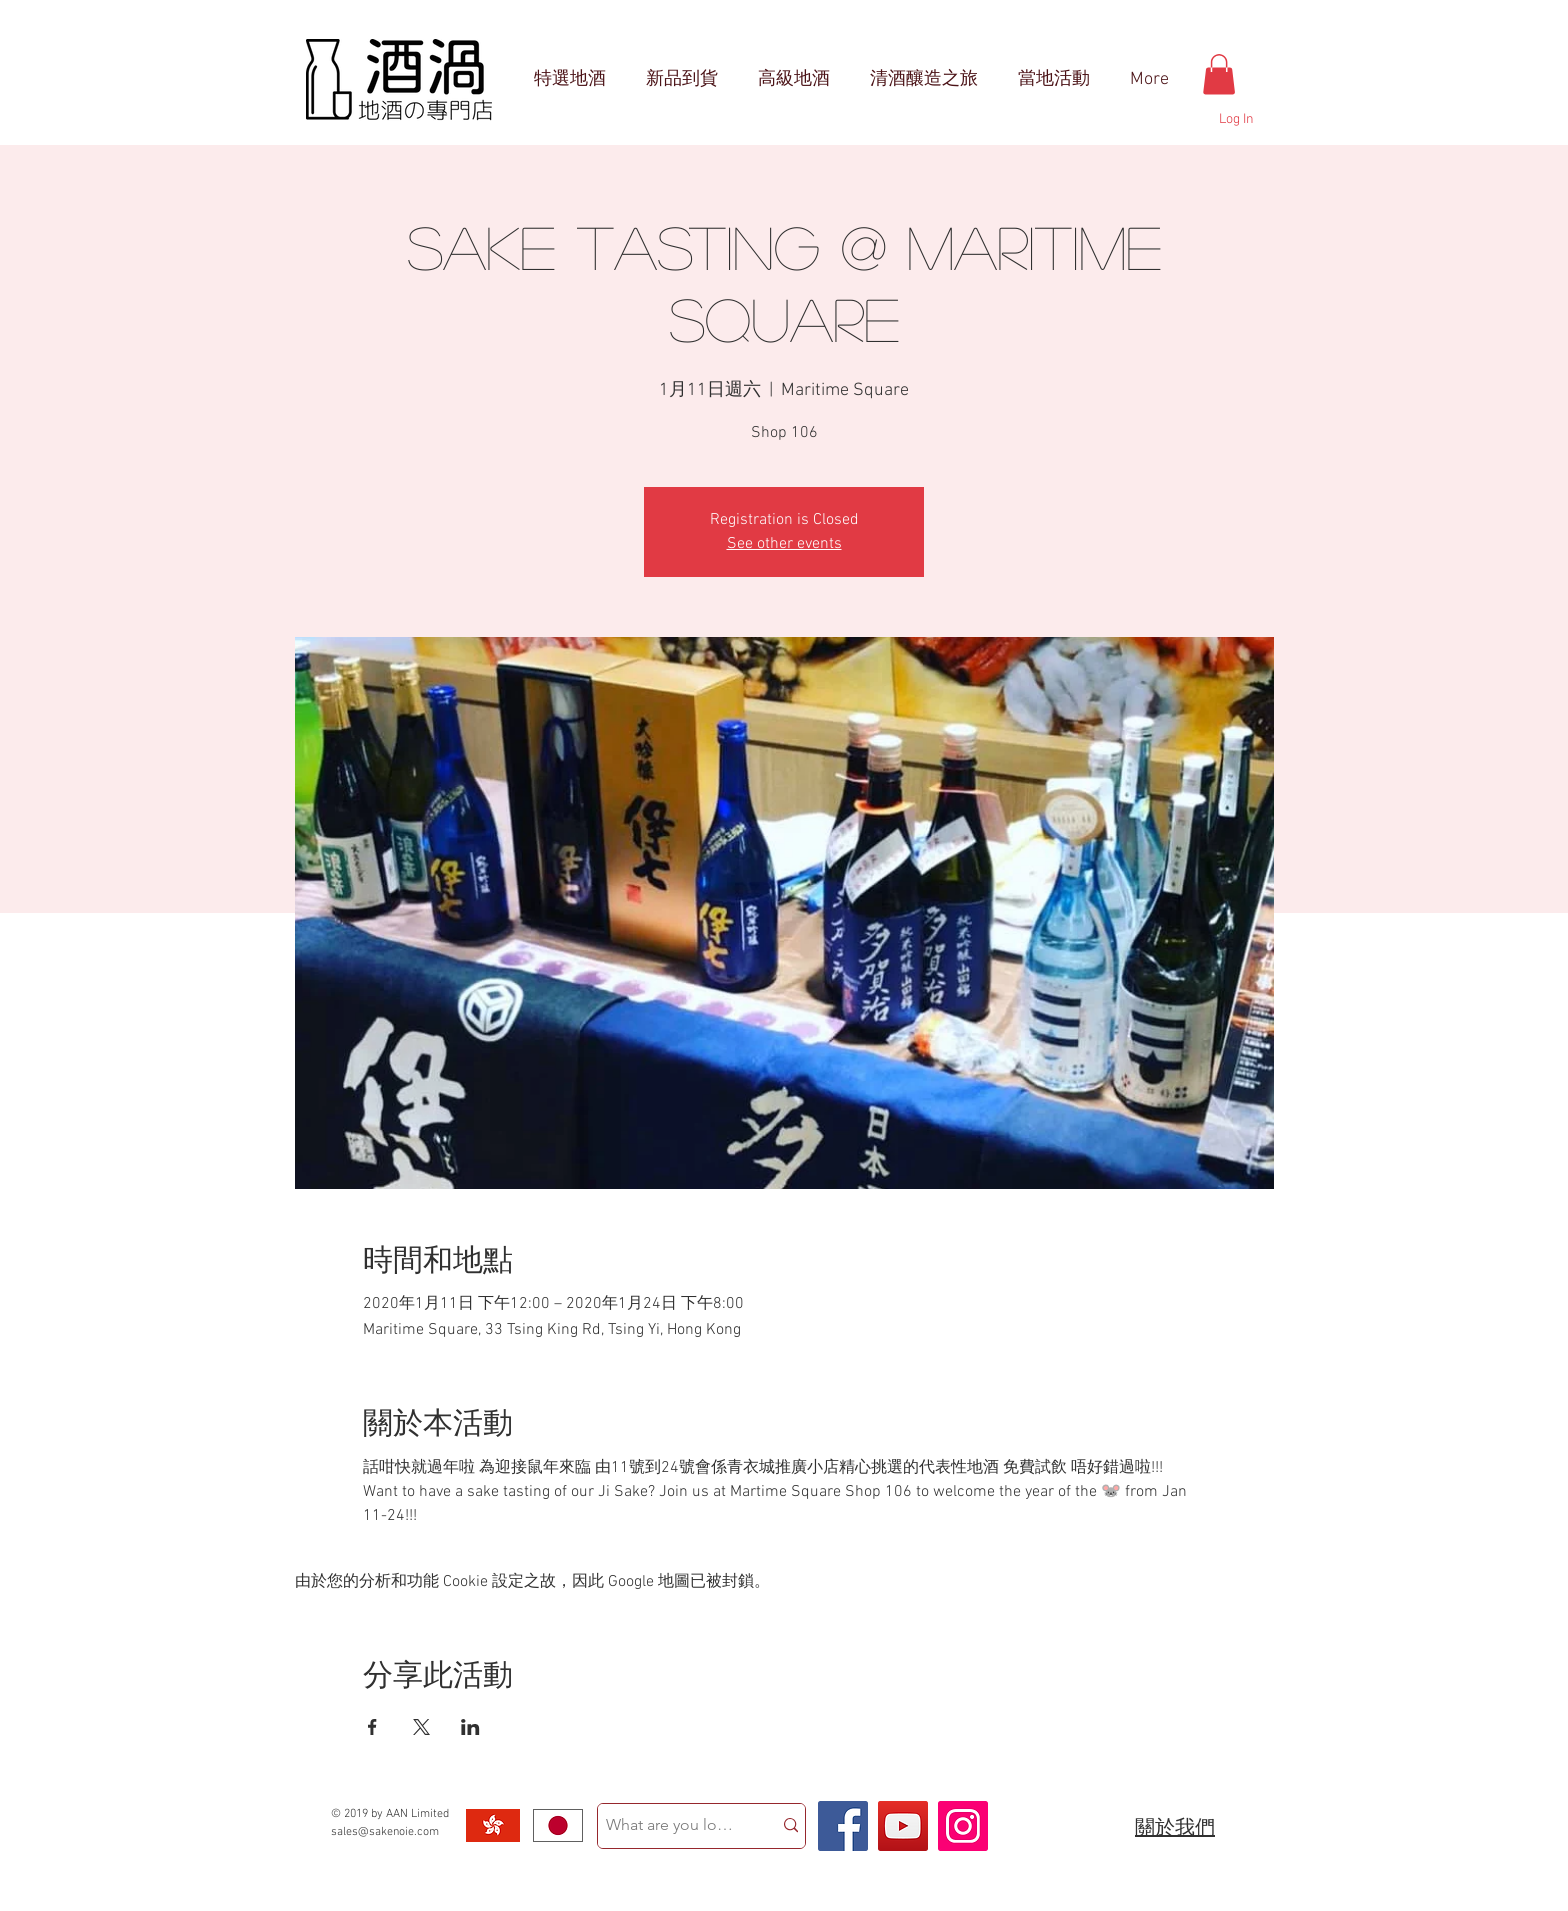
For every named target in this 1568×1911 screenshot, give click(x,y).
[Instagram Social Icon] (963, 1826)
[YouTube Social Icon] (903, 1826)
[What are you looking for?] (670, 1826)
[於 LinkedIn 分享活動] (470, 1727)
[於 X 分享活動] (421, 1727)
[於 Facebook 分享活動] (372, 1727)
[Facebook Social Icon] (843, 1826)
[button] (1219, 74)
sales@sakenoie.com (385, 1832)
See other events (784, 544)
